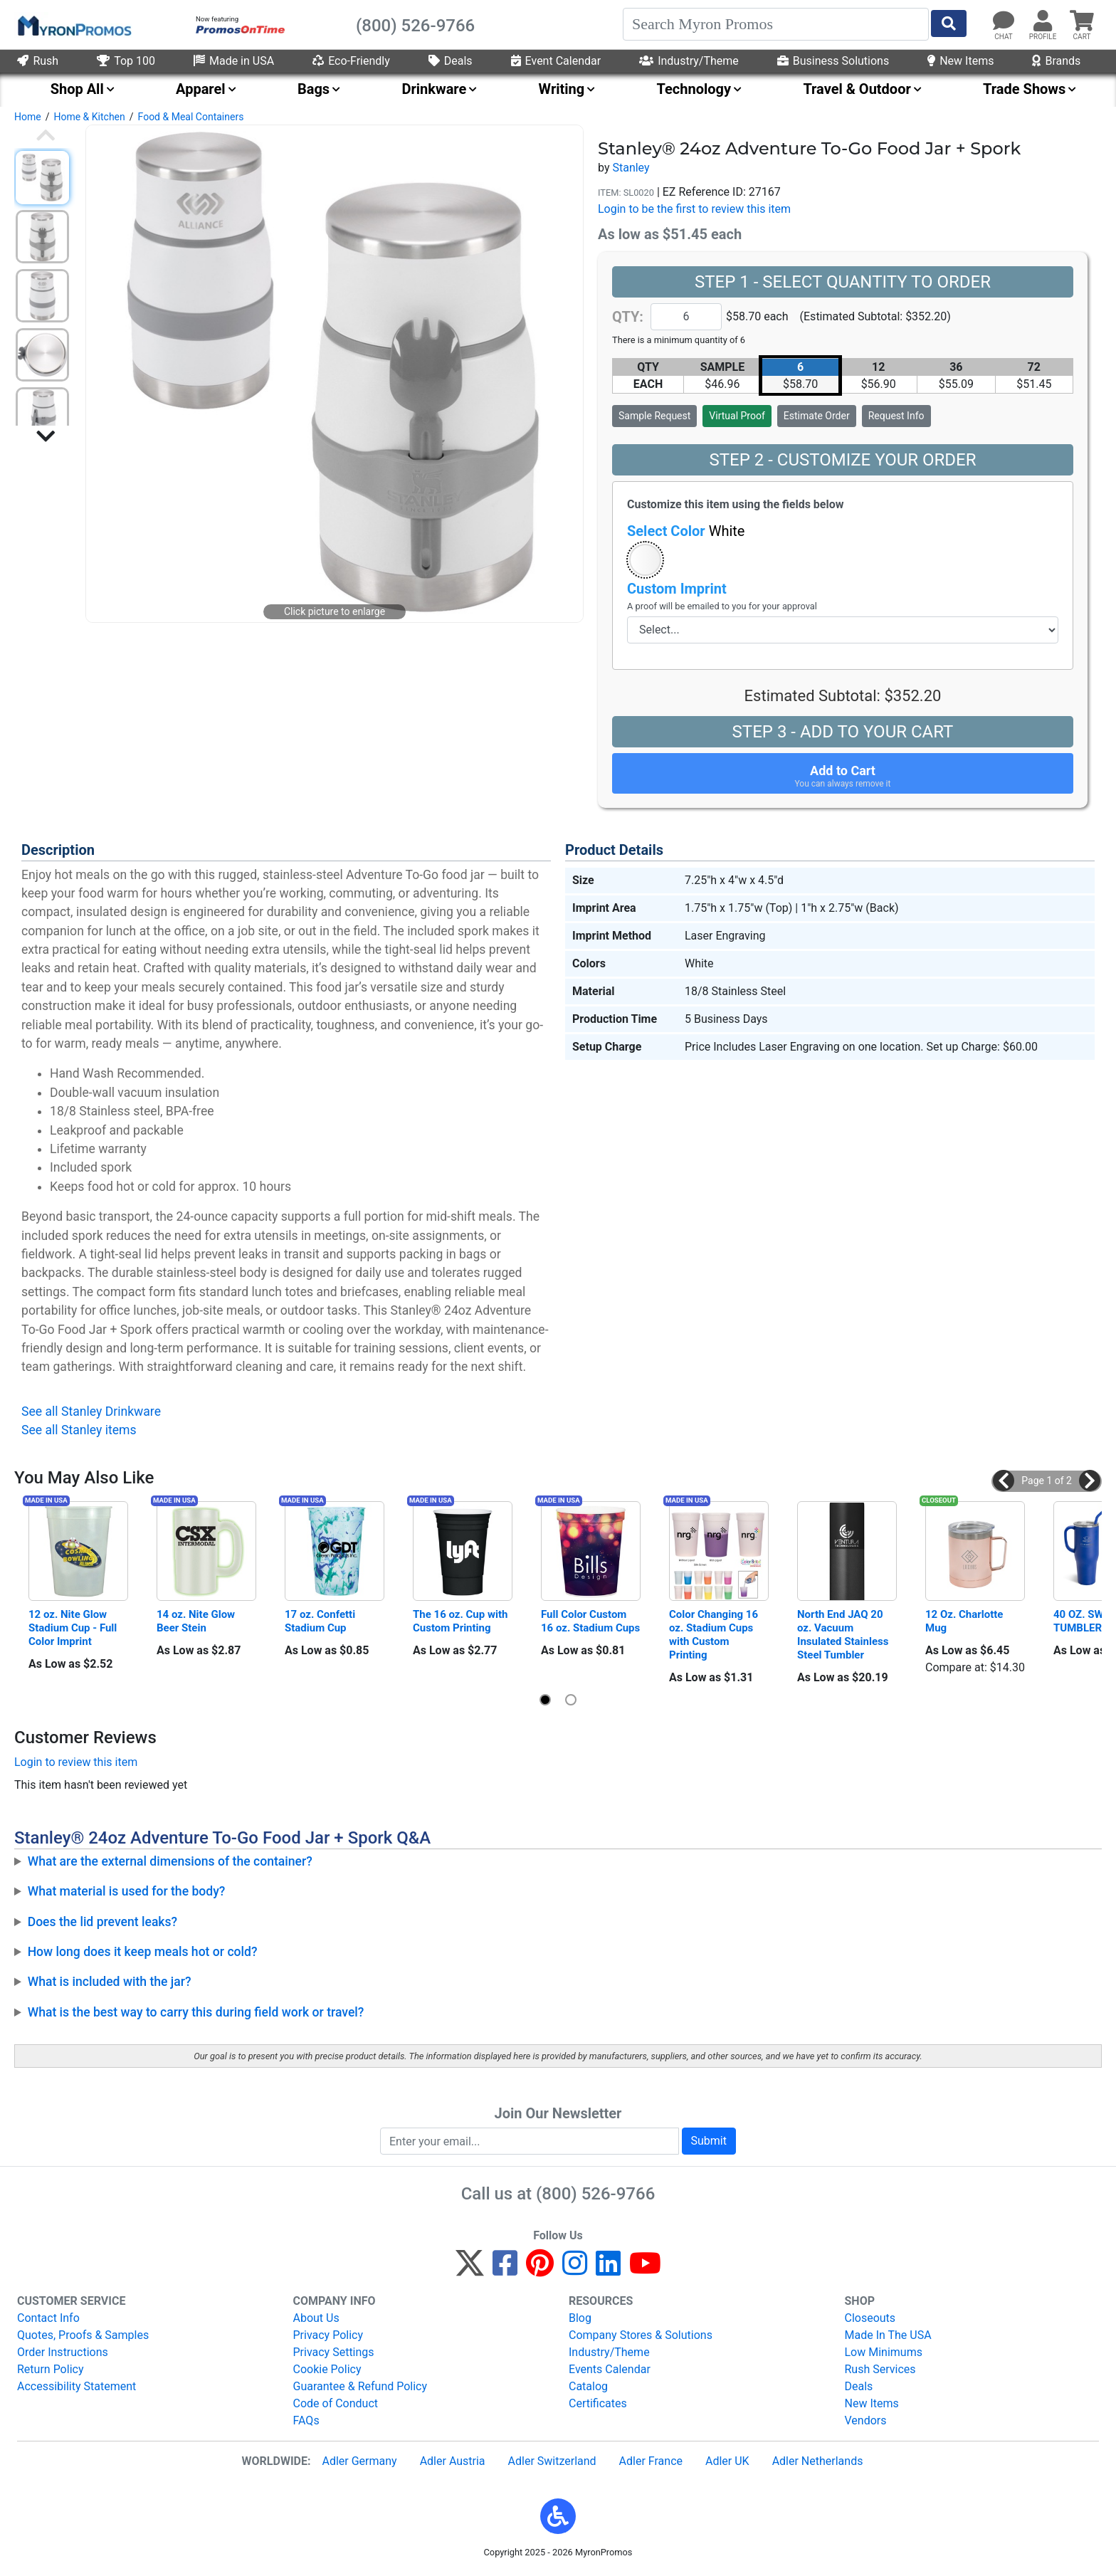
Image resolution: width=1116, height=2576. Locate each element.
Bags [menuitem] (314, 89)
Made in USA (234, 61)
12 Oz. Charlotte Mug (965, 1621)
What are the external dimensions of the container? (170, 1861)
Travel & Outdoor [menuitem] (856, 89)
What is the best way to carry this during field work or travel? (196, 2012)
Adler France (651, 2461)
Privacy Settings (333, 2352)
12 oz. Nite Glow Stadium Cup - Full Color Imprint (74, 1628)
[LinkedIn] (608, 2269)
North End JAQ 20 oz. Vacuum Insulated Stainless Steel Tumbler (844, 1634)
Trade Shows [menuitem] (1024, 89)
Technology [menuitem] (694, 89)
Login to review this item (75, 1762)
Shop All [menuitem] (77, 89)
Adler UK (727, 2461)
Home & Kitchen (89, 116)
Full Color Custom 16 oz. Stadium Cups (590, 1621)
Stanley (630, 167)
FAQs (306, 2420)
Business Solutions (833, 61)
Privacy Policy (328, 2335)
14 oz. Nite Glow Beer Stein (197, 1621)
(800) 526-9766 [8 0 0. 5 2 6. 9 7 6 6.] (595, 2194)
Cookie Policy (327, 2369)
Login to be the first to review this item (694, 209)
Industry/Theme (689, 61)
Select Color (685, 531)
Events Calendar (610, 2369)
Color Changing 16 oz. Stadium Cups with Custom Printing (715, 1634)
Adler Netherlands (817, 2461)
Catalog (588, 2386)
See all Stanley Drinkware (91, 1411)
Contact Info (48, 2318)
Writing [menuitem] (562, 89)
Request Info (896, 415)
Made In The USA (888, 2335)
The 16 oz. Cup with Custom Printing (461, 1621)
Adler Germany (359, 2461)
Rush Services (880, 2369)
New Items (960, 61)
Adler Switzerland (552, 2461)
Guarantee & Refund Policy (360, 2386)
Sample (654, 415)
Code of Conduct (336, 2403)
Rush (37, 61)
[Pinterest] (540, 2269)
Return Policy (50, 2369)
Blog (580, 2318)
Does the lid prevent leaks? (103, 1922)
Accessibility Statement (76, 2386)
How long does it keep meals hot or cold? (143, 1952)
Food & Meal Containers (191, 116)
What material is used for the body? (127, 1891)
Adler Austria (452, 2461)
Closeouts (870, 2318)
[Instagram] (574, 2269)
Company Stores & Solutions (640, 2335)
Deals (450, 61)
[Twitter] (469, 2269)
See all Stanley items (79, 1430)
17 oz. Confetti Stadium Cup (321, 1621)
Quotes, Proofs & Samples (83, 2335)
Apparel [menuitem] (201, 89)
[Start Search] (949, 23)
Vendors (866, 2420)
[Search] (776, 24)
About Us (316, 2318)
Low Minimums (883, 2352)
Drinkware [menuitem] (433, 89)
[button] (645, 560)
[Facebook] (505, 2269)
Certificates (598, 2403)
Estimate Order (817, 415)
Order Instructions (62, 2352)
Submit (709, 2140)
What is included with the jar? (109, 1982)
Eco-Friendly (351, 61)
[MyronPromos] (73, 25)
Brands (1056, 61)
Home (27, 116)
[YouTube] (645, 2269)
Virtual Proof (736, 415)
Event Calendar (556, 61)
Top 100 (126, 61)
